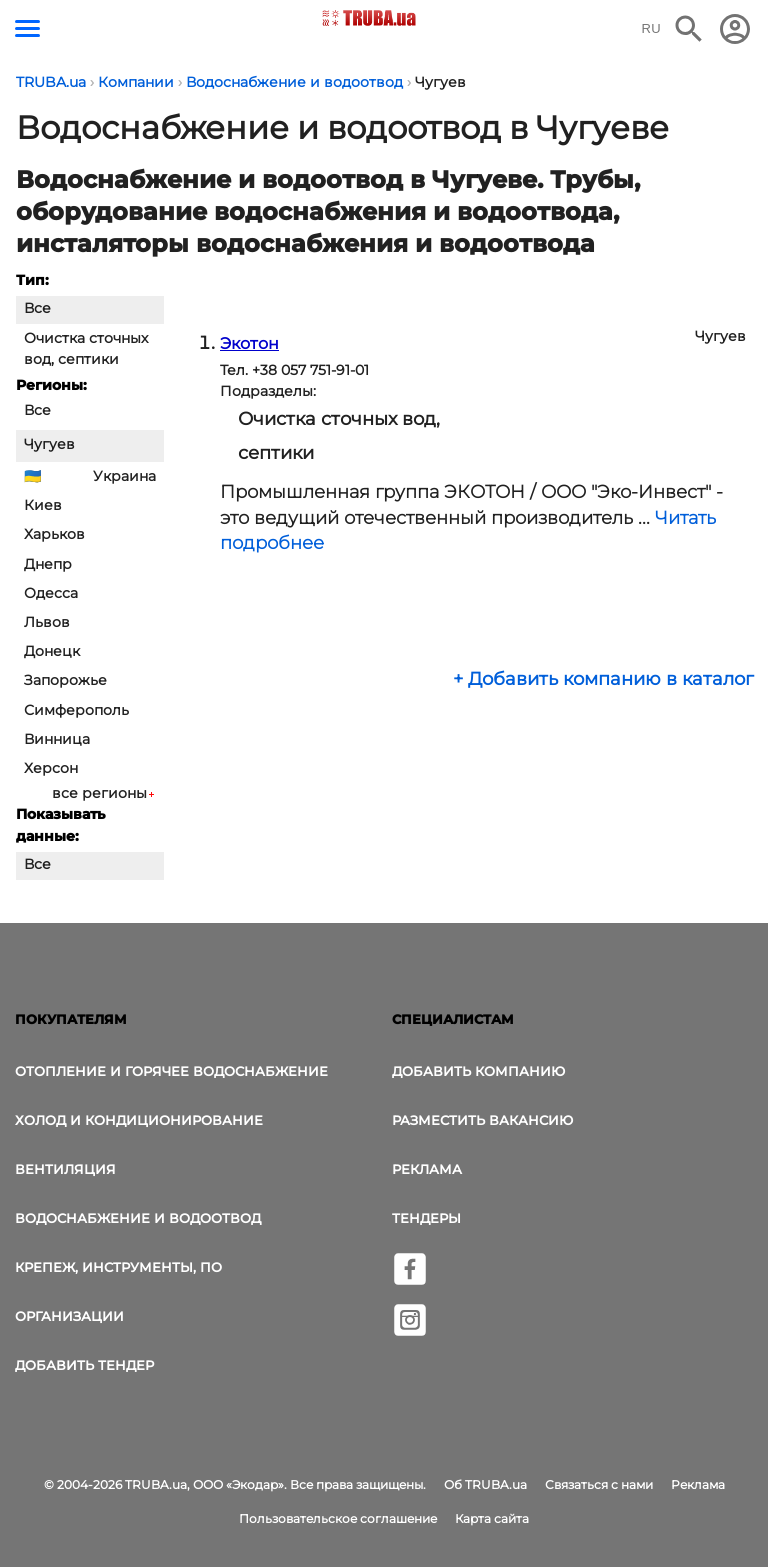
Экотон (249, 343)
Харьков (54, 534)
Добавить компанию (478, 1071)
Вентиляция (65, 1169)
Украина (124, 476)
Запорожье (65, 680)
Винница (57, 739)
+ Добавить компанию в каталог (603, 679)
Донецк (52, 651)
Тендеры (426, 1218)
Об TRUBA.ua (485, 1484)
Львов (47, 622)
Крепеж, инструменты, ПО (118, 1267)
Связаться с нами (599, 1484)
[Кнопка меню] (27, 28)
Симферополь (76, 710)
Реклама (427, 1169)
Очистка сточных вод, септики (86, 348)
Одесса (51, 593)
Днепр (48, 564)
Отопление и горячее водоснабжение (171, 1071)
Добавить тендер (84, 1365)
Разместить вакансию (482, 1120)
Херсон (51, 768)
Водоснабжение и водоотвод (138, 1218)
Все (37, 308)
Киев (43, 505)
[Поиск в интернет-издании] (689, 29)
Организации (69, 1316)
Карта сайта (492, 1518)
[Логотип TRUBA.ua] (369, 18)
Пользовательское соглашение (338, 1518)
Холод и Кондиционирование (139, 1120)
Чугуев (49, 444)
